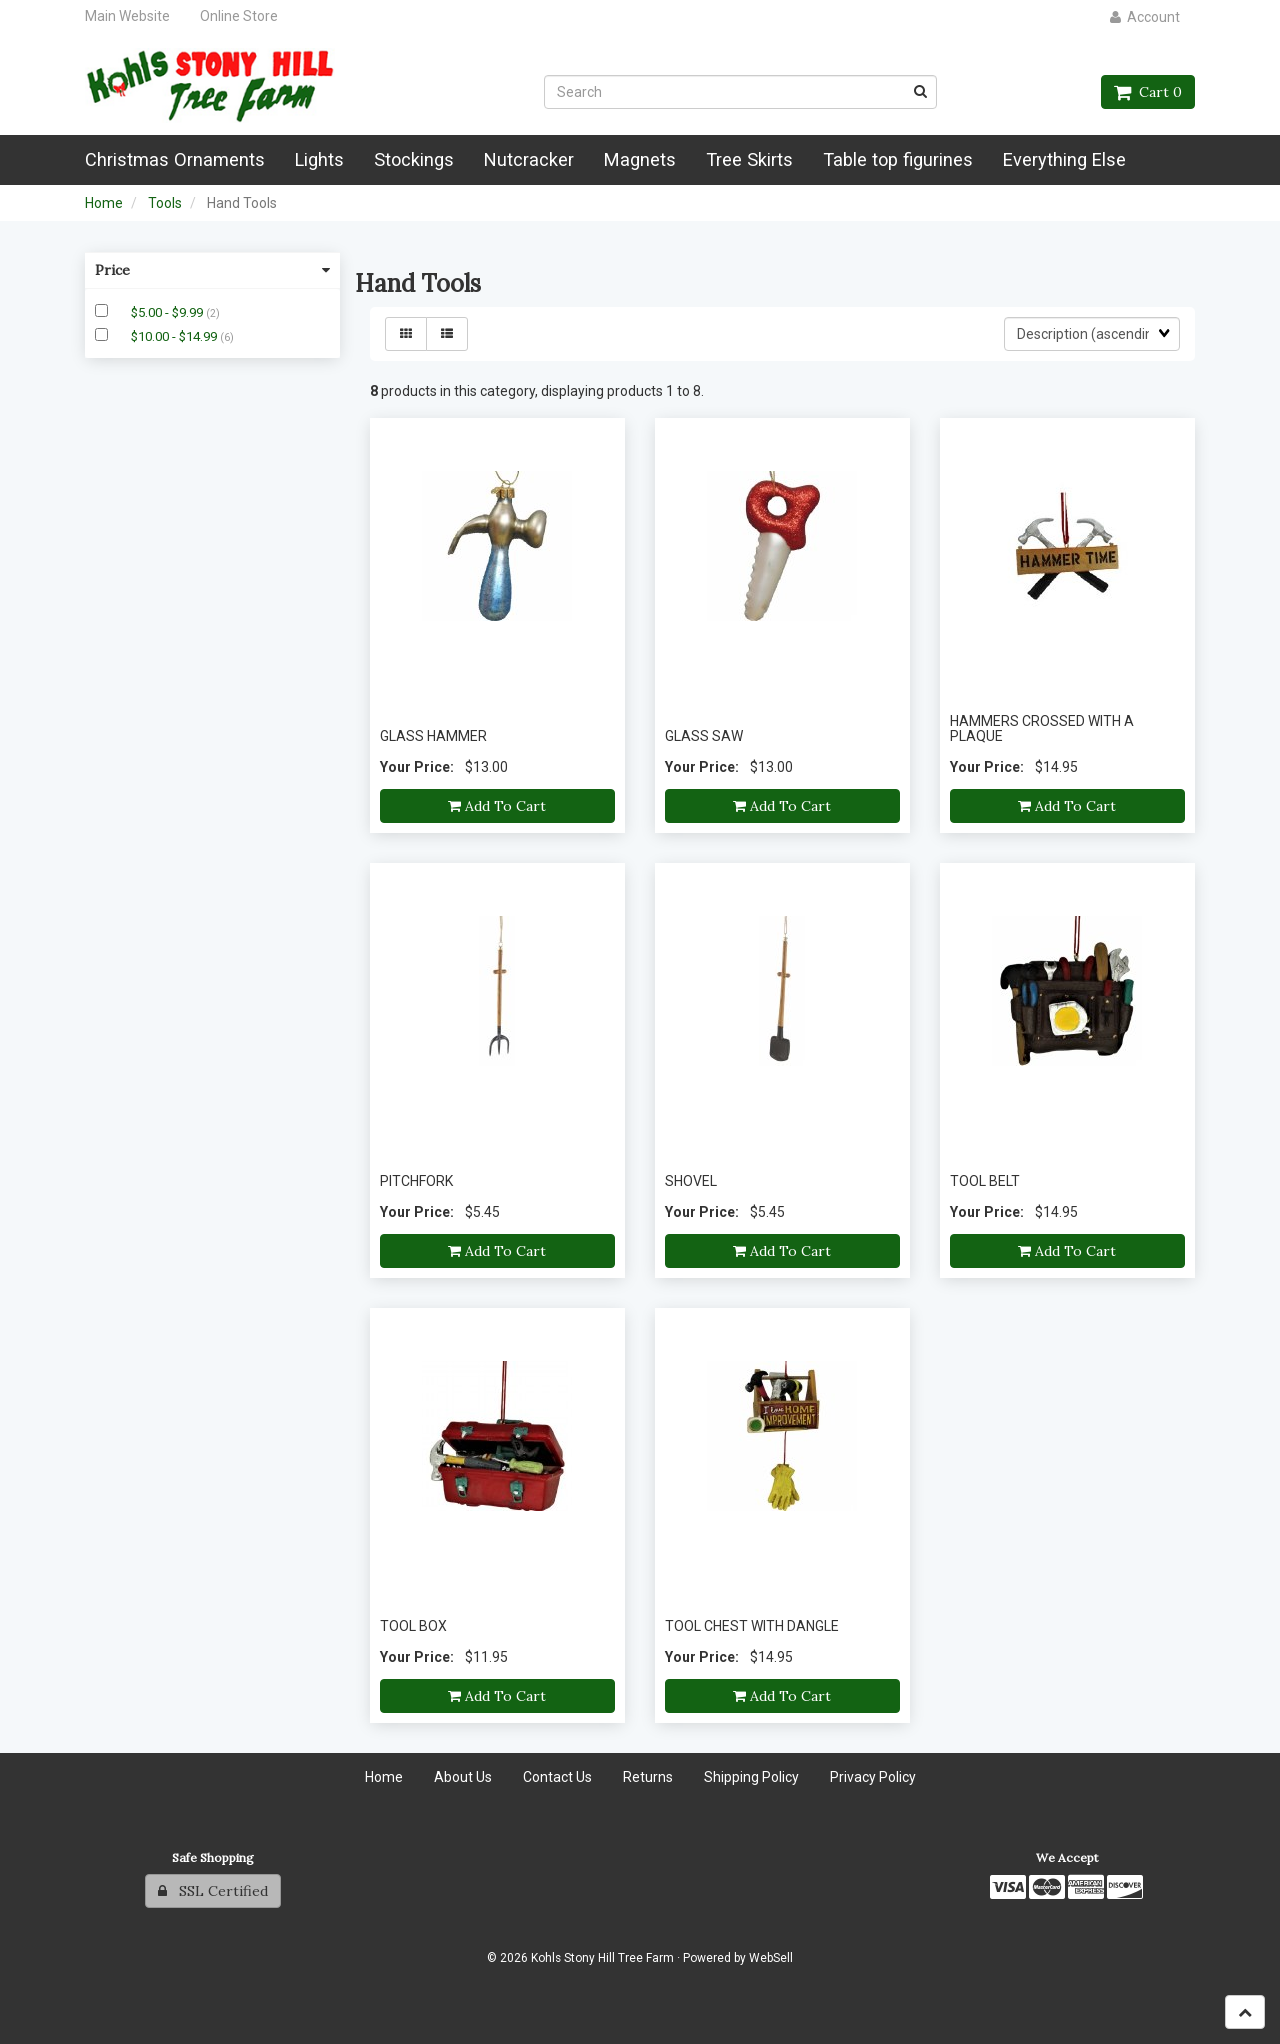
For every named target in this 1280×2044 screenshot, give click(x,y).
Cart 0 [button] (1148, 92)
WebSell (771, 1958)
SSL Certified (213, 1891)
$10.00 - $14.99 (175, 336)
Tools (165, 203)
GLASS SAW (704, 736)
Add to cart (497, 806)
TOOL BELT (985, 1181)
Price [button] (212, 270)
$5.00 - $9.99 (168, 312)
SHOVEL (691, 1181)
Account (1145, 17)
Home (104, 203)
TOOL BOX (413, 1626)
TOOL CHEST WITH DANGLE (752, 1626)
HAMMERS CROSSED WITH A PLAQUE (1042, 728)
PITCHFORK (416, 1181)
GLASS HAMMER (433, 736)
